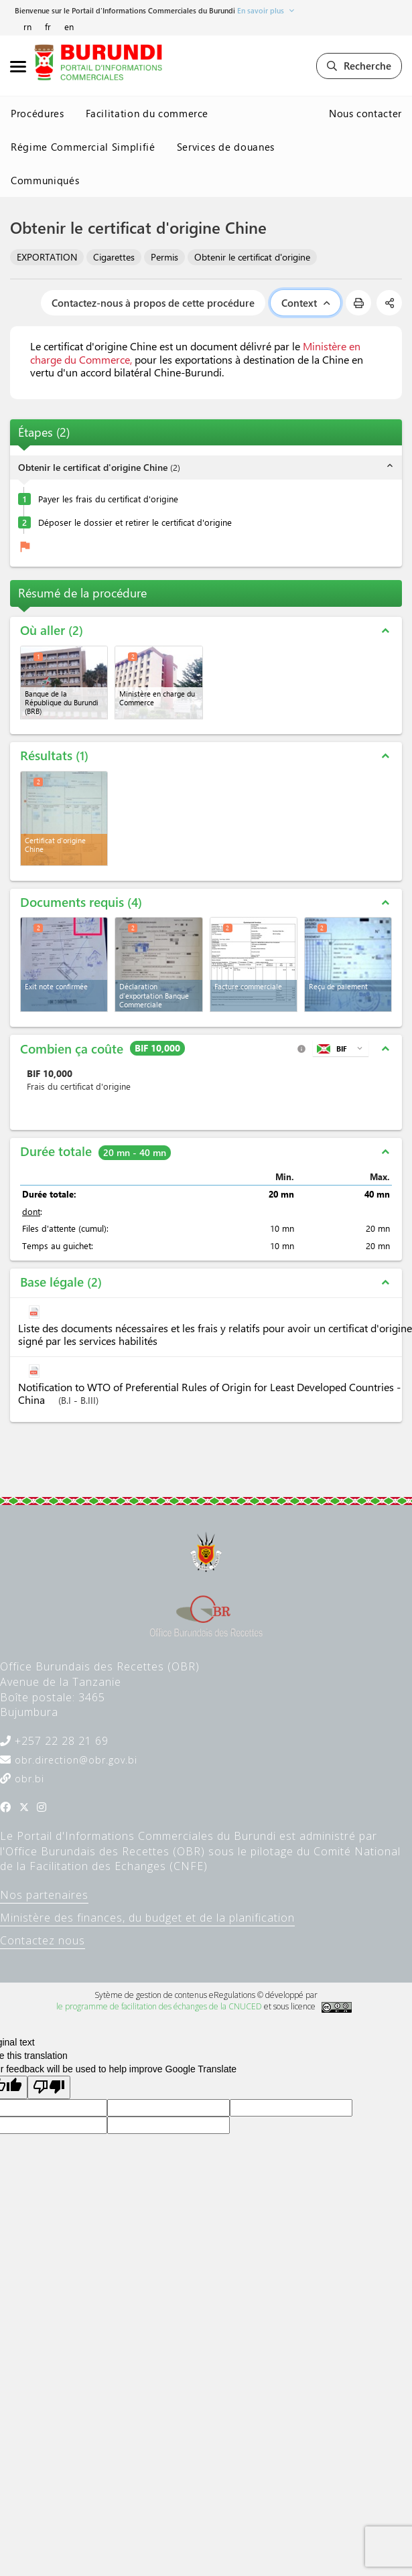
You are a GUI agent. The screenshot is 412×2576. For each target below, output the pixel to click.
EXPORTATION (47, 257)
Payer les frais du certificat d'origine (108, 498)
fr (48, 26)
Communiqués (45, 180)
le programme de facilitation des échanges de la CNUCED (159, 2006)
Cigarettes (114, 257)
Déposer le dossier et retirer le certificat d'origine (135, 522)
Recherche (359, 65)
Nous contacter (365, 113)
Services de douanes (226, 146)
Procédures (37, 113)
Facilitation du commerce (147, 113)
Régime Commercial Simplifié (83, 146)
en (69, 26)
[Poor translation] (48, 2087)
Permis (164, 257)
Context (305, 302)
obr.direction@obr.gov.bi (74, 1760)
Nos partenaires (44, 1894)
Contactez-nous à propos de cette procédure (153, 302)
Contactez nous (42, 1940)
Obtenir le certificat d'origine (252, 257)
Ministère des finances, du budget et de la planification (147, 1917)
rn (27, 26)
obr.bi (27, 1778)
